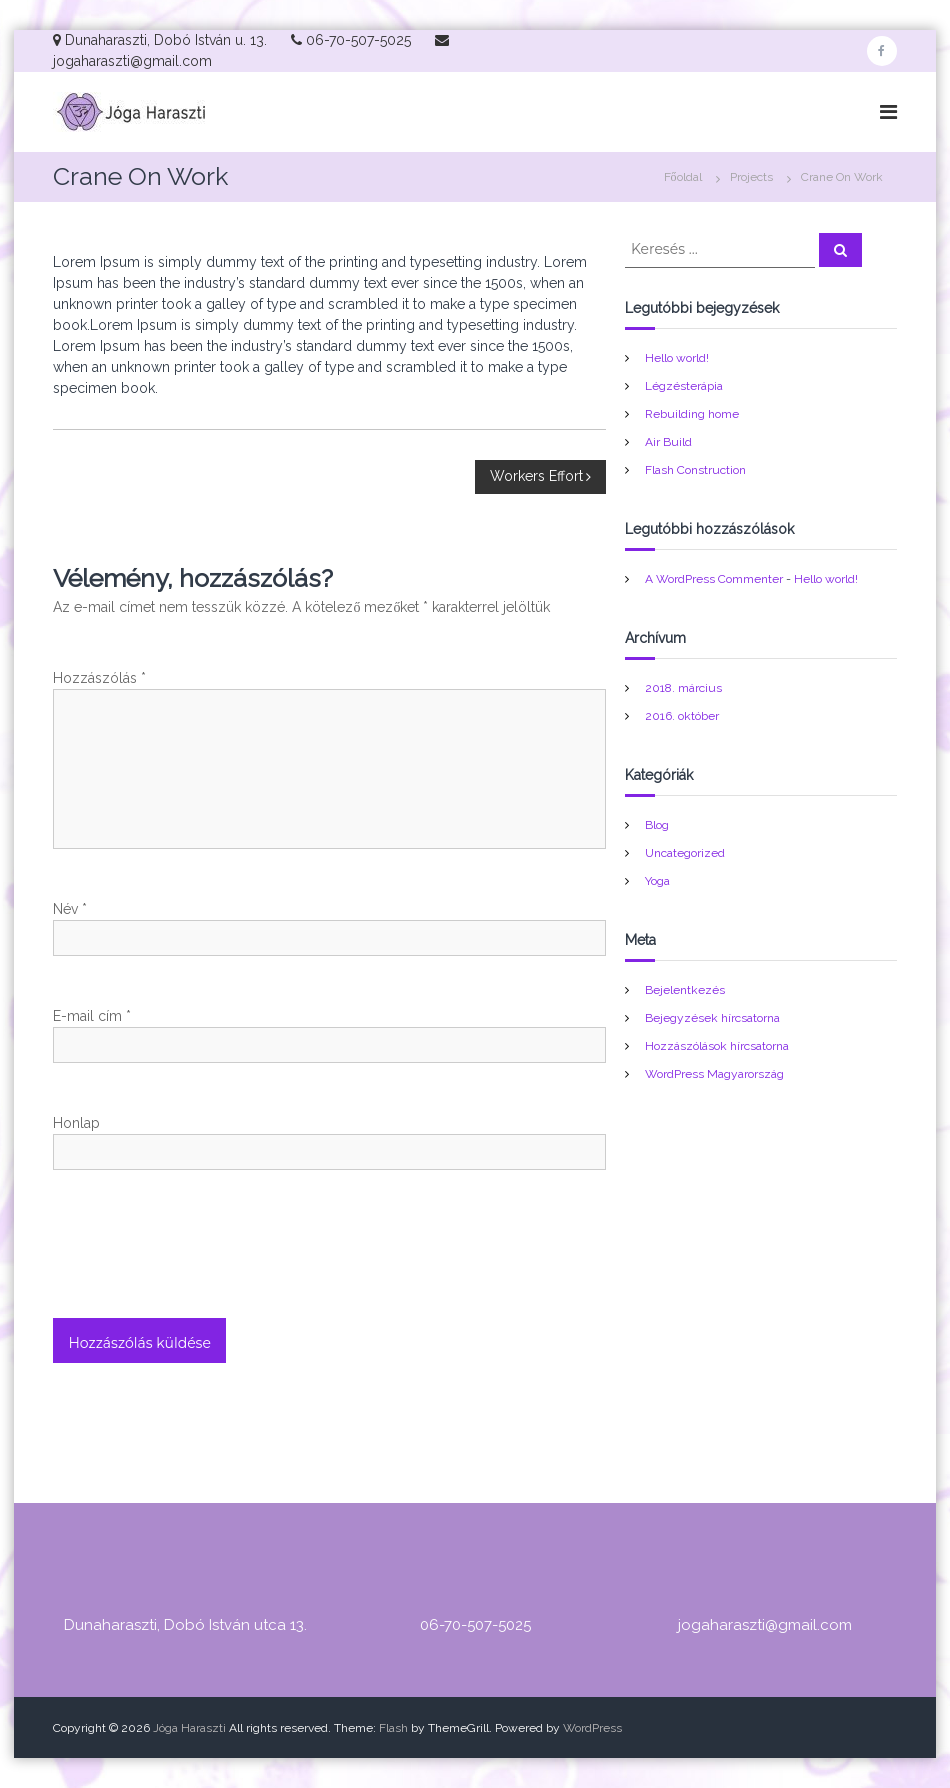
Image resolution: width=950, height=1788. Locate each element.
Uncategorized (685, 853)
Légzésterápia (684, 386)
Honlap (76, 1123)
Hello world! (677, 358)
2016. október (682, 716)
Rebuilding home (692, 414)
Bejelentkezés (685, 990)
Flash (393, 1728)
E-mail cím (92, 1016)
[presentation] (205, 1269)
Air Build (668, 442)
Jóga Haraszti (189, 1728)
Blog (657, 825)
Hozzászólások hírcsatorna (717, 1046)
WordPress (592, 1728)
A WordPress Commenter (714, 579)
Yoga (657, 881)
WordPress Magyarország (714, 1074)
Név (70, 909)
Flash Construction (695, 470)
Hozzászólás (99, 678)
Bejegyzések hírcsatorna (712, 1018)
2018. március (683, 688)
